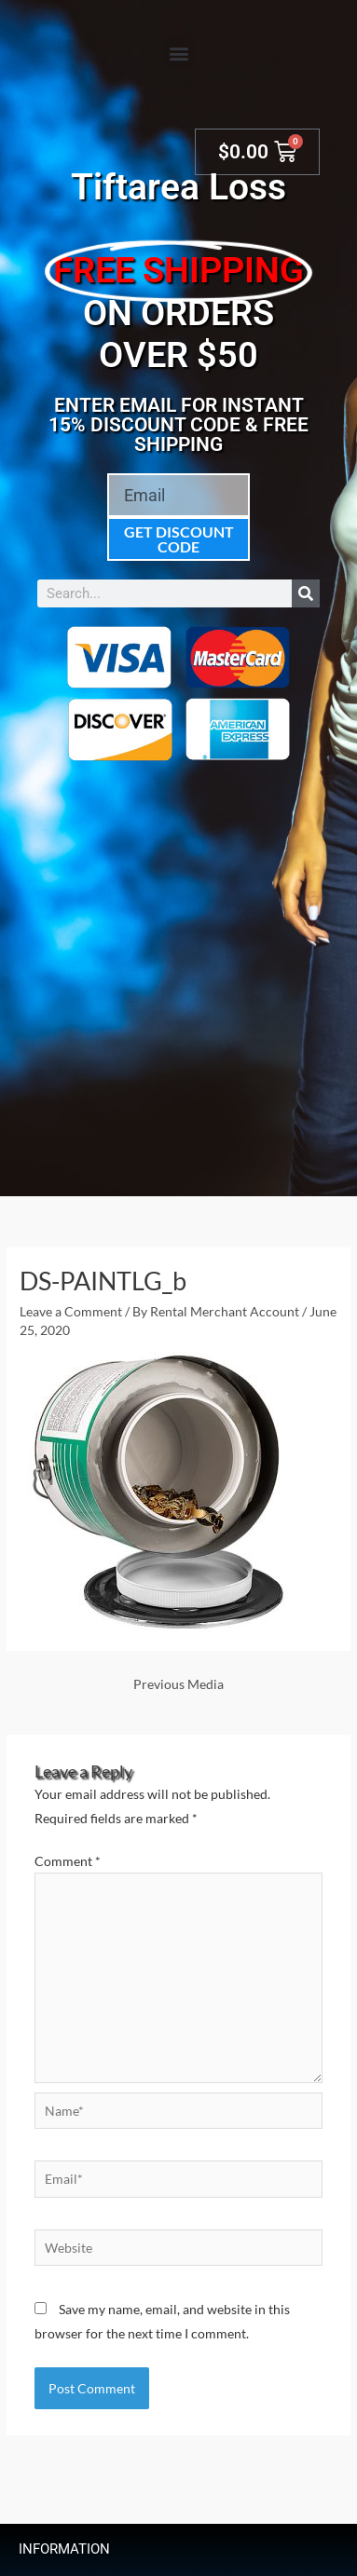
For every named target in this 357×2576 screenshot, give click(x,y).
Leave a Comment (71, 1311)
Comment (67, 1861)
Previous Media (178, 1684)
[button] (178, 52)
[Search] (306, 593)
